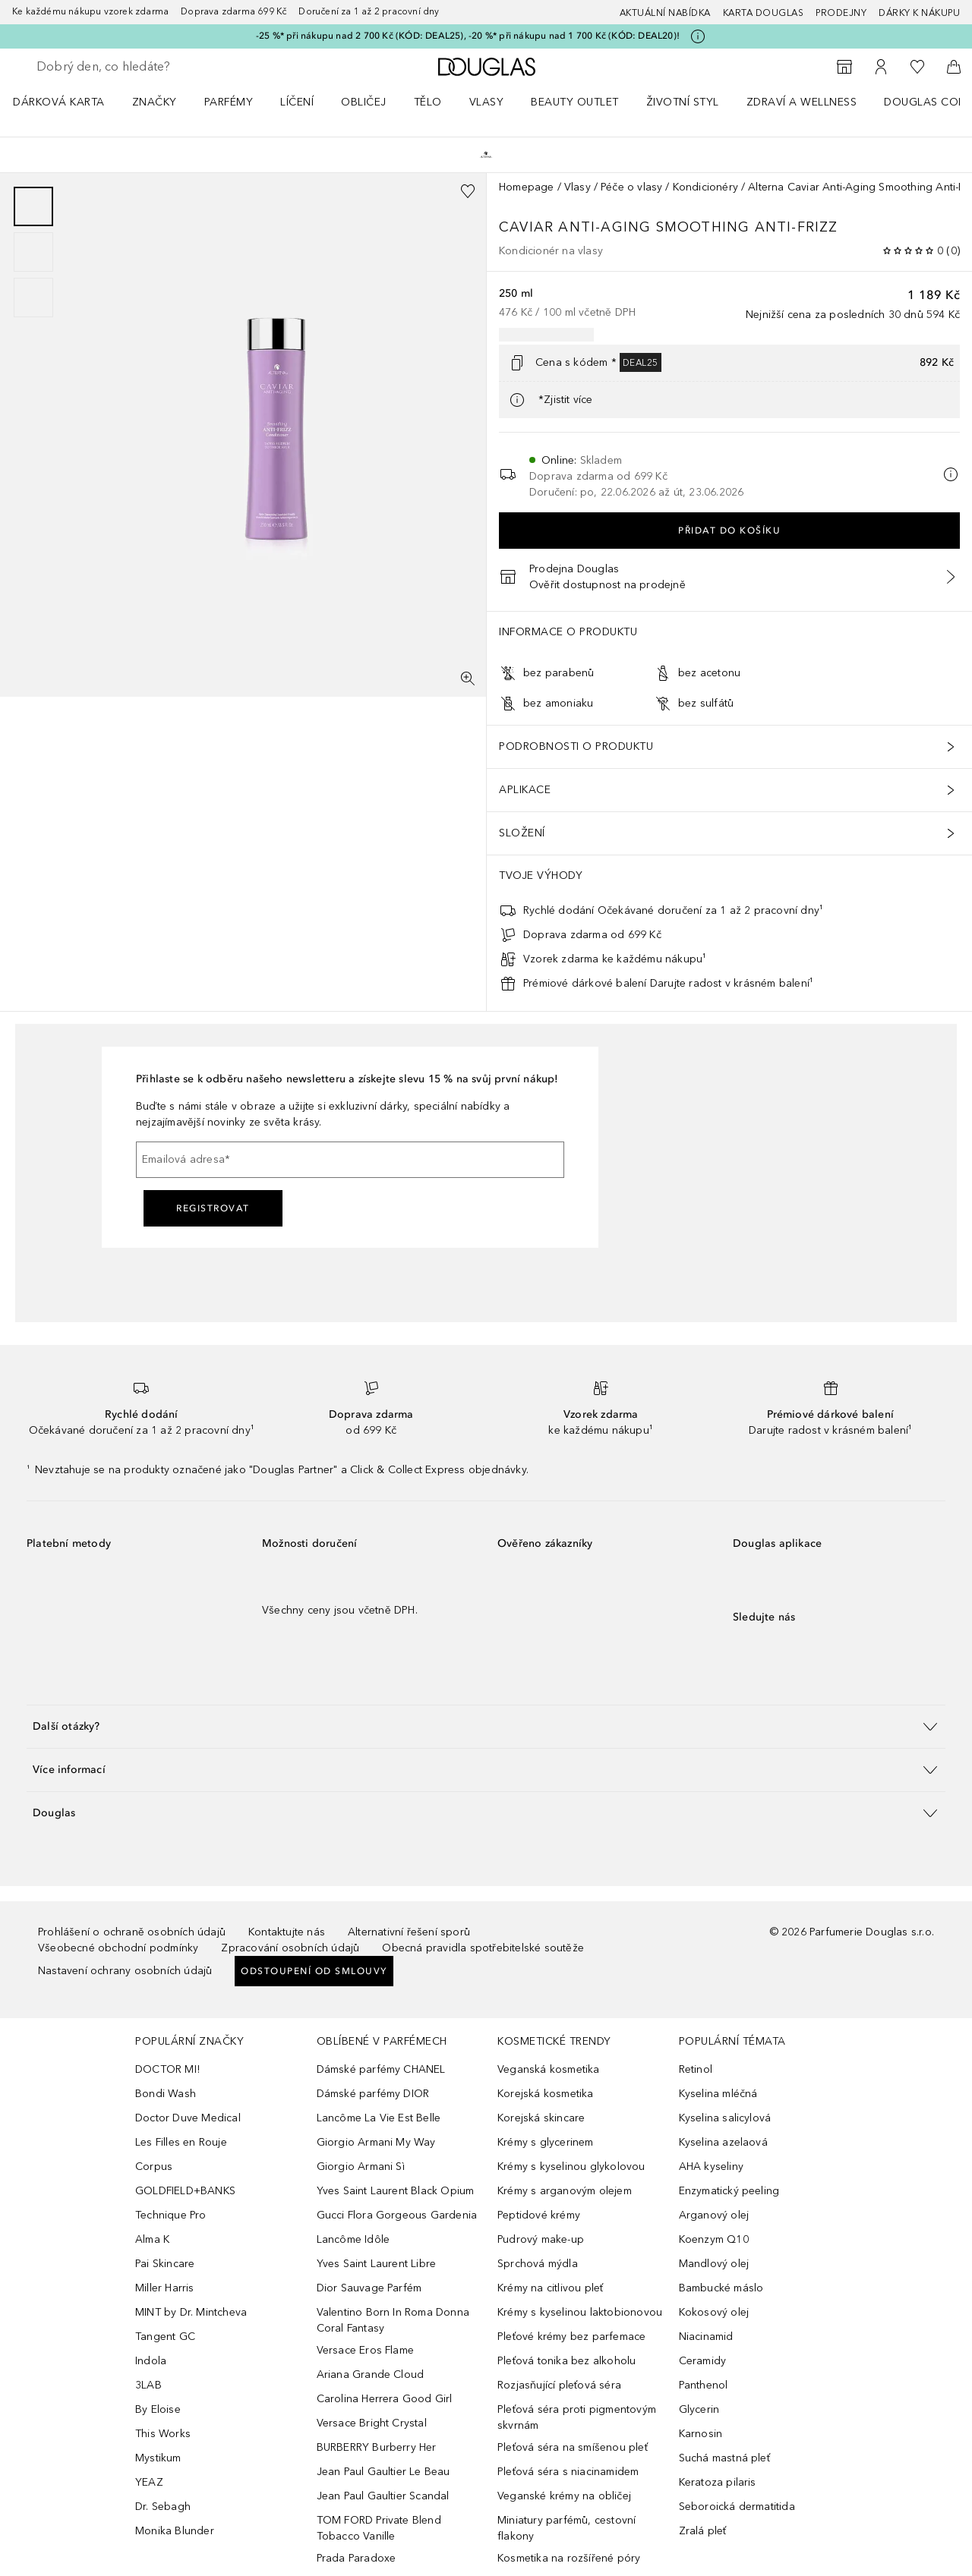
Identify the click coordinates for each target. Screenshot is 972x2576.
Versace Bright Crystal (372, 2423)
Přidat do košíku (729, 530)
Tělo (428, 102)
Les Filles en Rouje (181, 2142)
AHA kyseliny (711, 2166)
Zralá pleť (703, 2530)
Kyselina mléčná (718, 2093)
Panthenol (703, 2385)
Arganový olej (714, 2215)
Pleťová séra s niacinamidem (568, 2471)
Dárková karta (59, 102)
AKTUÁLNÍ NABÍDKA (665, 13)
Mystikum (158, 2458)
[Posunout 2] (33, 252)
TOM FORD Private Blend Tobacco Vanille (379, 2528)
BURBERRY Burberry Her (377, 2447)
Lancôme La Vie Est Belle (379, 2118)
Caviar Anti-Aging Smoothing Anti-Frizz (671, 227)
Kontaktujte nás (286, 1932)
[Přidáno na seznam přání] (468, 191)
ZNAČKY (154, 102)
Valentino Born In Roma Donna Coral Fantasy (393, 2320)
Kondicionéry (705, 187)
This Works (163, 2433)
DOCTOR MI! (167, 2069)
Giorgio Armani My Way (376, 2142)
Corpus (153, 2166)
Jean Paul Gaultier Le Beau (383, 2471)
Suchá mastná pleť (724, 2458)
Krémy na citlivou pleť (550, 2288)
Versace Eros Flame (366, 2350)
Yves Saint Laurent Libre (377, 2263)
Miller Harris (164, 2288)
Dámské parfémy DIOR (373, 2093)
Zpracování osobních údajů (290, 1947)
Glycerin (699, 2409)
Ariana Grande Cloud (370, 2374)
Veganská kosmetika (548, 2069)
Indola (150, 2360)
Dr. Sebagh (163, 2506)
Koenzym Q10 (714, 2239)
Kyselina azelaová (723, 2142)
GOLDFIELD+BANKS (185, 2190)
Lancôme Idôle (353, 2239)
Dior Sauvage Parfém (369, 2288)
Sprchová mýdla (537, 2263)
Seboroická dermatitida (737, 2506)
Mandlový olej (714, 2263)
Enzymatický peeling (729, 2190)
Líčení (297, 102)
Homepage (526, 187)
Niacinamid (706, 2336)
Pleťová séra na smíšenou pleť (572, 2447)
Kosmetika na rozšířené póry (568, 2558)
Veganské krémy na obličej (564, 2495)
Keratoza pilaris (717, 2482)
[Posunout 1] (33, 206)
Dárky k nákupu (919, 13)
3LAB (148, 2385)
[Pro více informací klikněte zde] (698, 36)
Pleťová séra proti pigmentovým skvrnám (576, 2417)
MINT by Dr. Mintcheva (191, 2312)
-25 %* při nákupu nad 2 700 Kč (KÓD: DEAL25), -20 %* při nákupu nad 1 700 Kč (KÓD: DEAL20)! (468, 35)
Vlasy (486, 102)
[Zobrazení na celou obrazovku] (468, 678)
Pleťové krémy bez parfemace (571, 2336)
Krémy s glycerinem (545, 2142)
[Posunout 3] (33, 297)
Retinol (695, 2069)
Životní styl (682, 102)
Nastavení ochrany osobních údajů (125, 1970)
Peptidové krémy (538, 2215)
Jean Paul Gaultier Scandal (383, 2495)
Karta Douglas (763, 13)
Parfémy (229, 102)
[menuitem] (69, 102)
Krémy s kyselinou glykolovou (571, 2166)
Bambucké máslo (721, 2288)
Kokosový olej (714, 2312)
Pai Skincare (164, 2263)
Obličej (364, 102)
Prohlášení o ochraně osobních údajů (132, 1932)
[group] (33, 252)
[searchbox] (148, 66)
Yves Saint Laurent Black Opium (396, 2190)
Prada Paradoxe (356, 2558)
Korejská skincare (541, 2118)
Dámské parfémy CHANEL (381, 2069)
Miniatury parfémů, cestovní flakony (566, 2528)
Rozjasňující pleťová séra (559, 2385)
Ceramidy (703, 2360)
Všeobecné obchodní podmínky (118, 1947)
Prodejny (841, 13)
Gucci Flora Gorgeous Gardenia (397, 2215)
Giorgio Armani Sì (361, 2166)
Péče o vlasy (631, 187)
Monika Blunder (174, 2530)
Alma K (152, 2239)
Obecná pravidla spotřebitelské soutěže (483, 1947)
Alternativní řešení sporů (409, 1932)
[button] (486, 1726)
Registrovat (213, 1208)
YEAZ (149, 2482)
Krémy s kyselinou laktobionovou (579, 2312)
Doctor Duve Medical (188, 2118)
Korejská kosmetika (545, 2093)
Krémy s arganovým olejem (564, 2190)
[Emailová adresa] (350, 1160)
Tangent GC (165, 2336)
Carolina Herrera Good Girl (385, 2398)
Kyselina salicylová (725, 2118)
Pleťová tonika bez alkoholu (566, 2360)
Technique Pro (171, 2215)
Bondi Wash (165, 2093)
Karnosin (701, 2433)
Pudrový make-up (540, 2239)
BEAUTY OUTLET (575, 102)
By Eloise (158, 2409)
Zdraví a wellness (801, 102)
